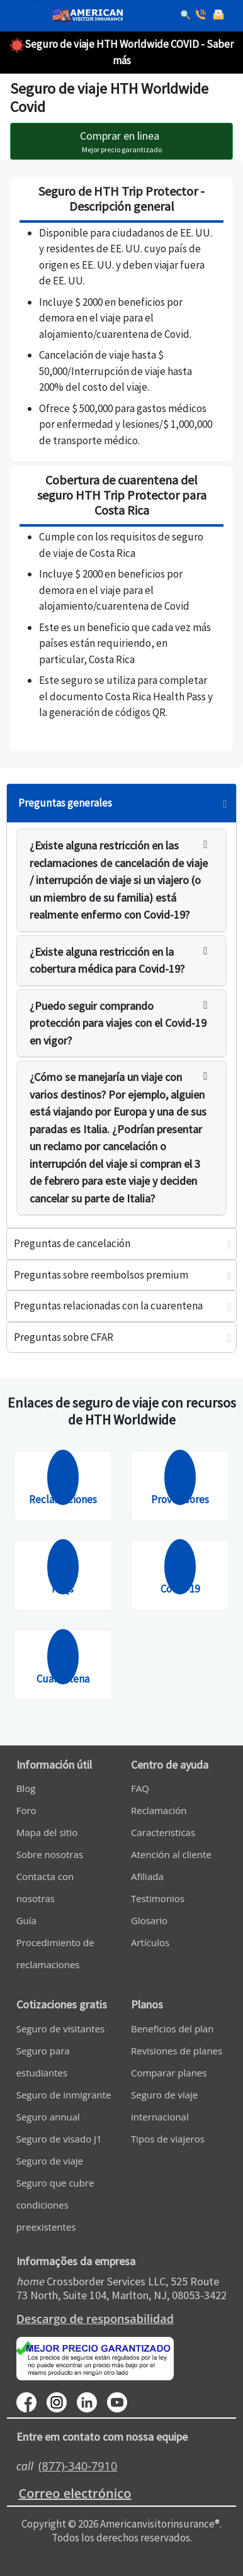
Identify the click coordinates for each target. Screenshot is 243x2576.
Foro (26, 1810)
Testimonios (157, 1898)
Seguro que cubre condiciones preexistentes (55, 2204)
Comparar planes (168, 2072)
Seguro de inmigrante (63, 2094)
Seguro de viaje (49, 2160)
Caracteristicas (163, 1832)
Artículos (150, 1942)
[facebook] (31, 2401)
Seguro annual (48, 2116)
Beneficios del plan (172, 2028)
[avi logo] (85, 15)
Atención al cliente (171, 1854)
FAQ (140, 1788)
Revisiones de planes (176, 2050)
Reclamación (158, 1810)
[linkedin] (92, 2401)
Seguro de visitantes (60, 2028)
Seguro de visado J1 (59, 2138)
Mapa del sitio (47, 1832)
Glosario (149, 1920)
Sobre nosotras (49, 1854)
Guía (26, 1920)
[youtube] (62, 2401)
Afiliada (147, 1876)
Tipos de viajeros (168, 2138)
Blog (26, 1788)
